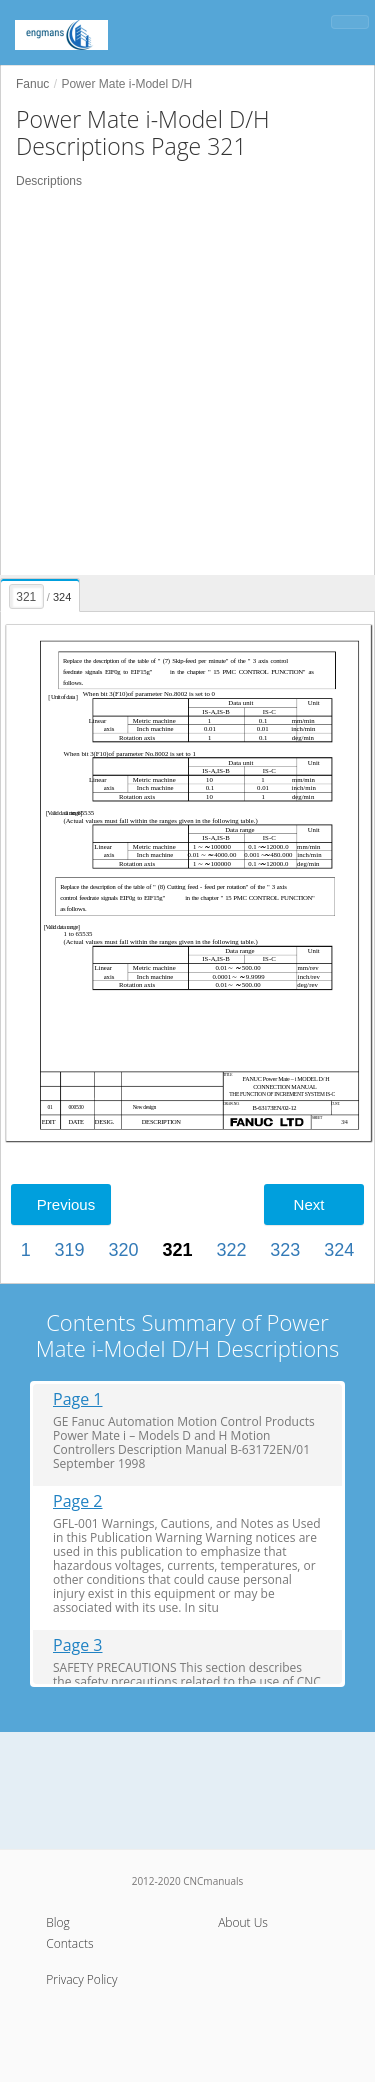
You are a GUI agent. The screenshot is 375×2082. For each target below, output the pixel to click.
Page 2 (78, 1501)
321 (177, 1250)
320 (124, 1250)
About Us (243, 1922)
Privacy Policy (81, 1979)
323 (285, 1250)
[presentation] (41, 592)
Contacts (69, 1943)
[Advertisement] (187, 382)
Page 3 (78, 1645)
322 (231, 1250)
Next (309, 1204)
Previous (66, 1204)
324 (339, 1250)
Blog (58, 1922)
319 (70, 1250)
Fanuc (32, 84)
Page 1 (78, 1399)
